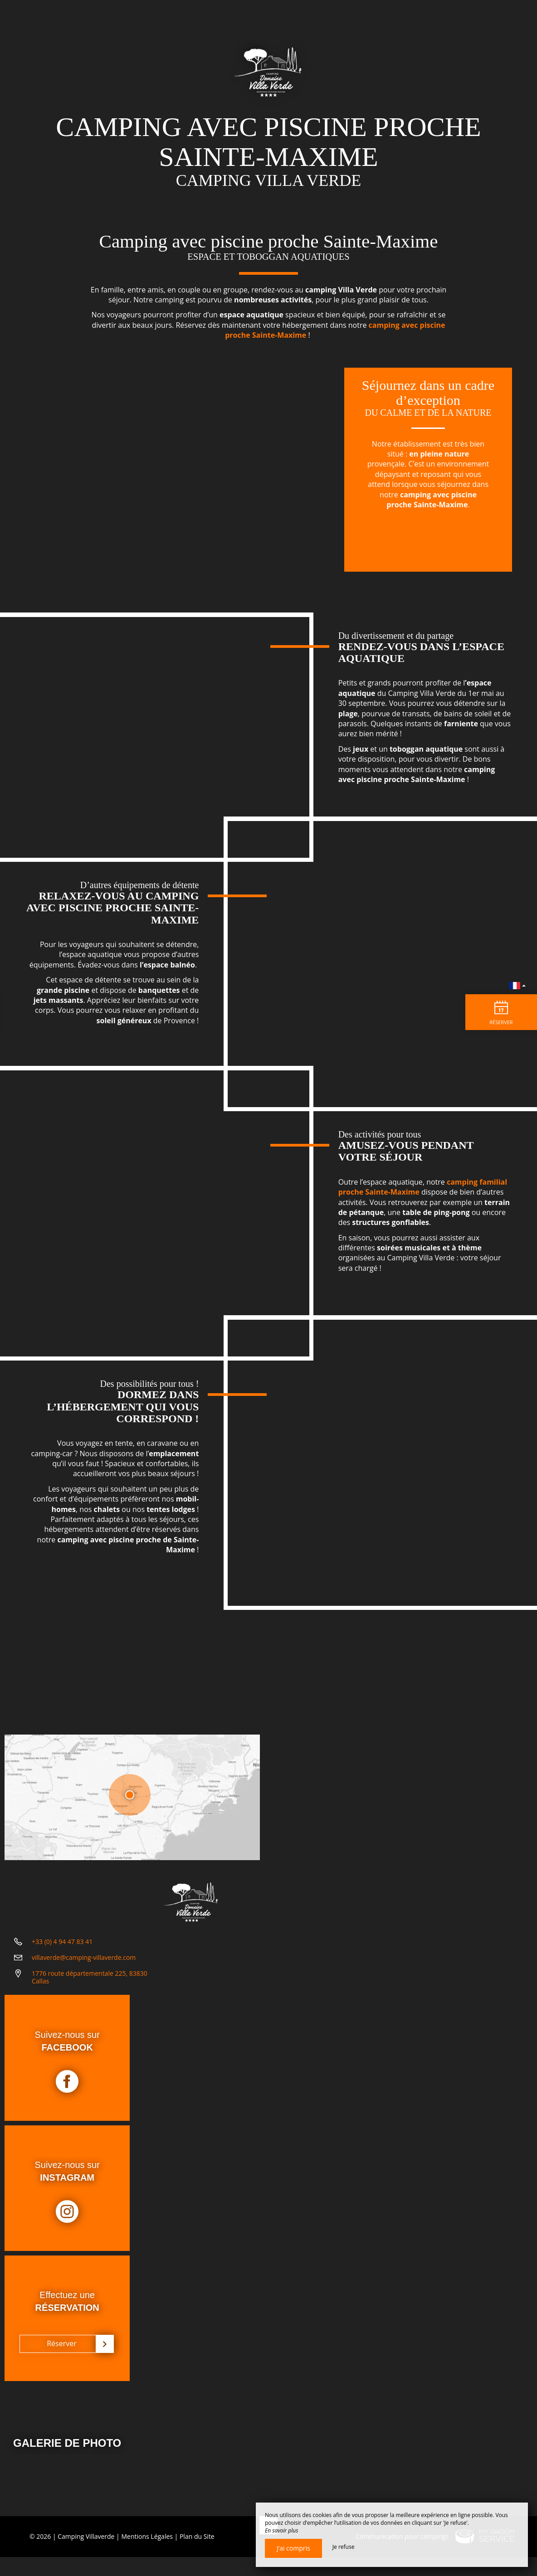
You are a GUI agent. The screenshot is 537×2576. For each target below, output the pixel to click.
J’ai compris (293, 2548)
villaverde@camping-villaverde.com (84, 1963)
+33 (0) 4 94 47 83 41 (62, 1948)
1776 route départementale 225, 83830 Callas (89, 1983)
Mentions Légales (147, 2555)
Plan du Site (197, 2555)
